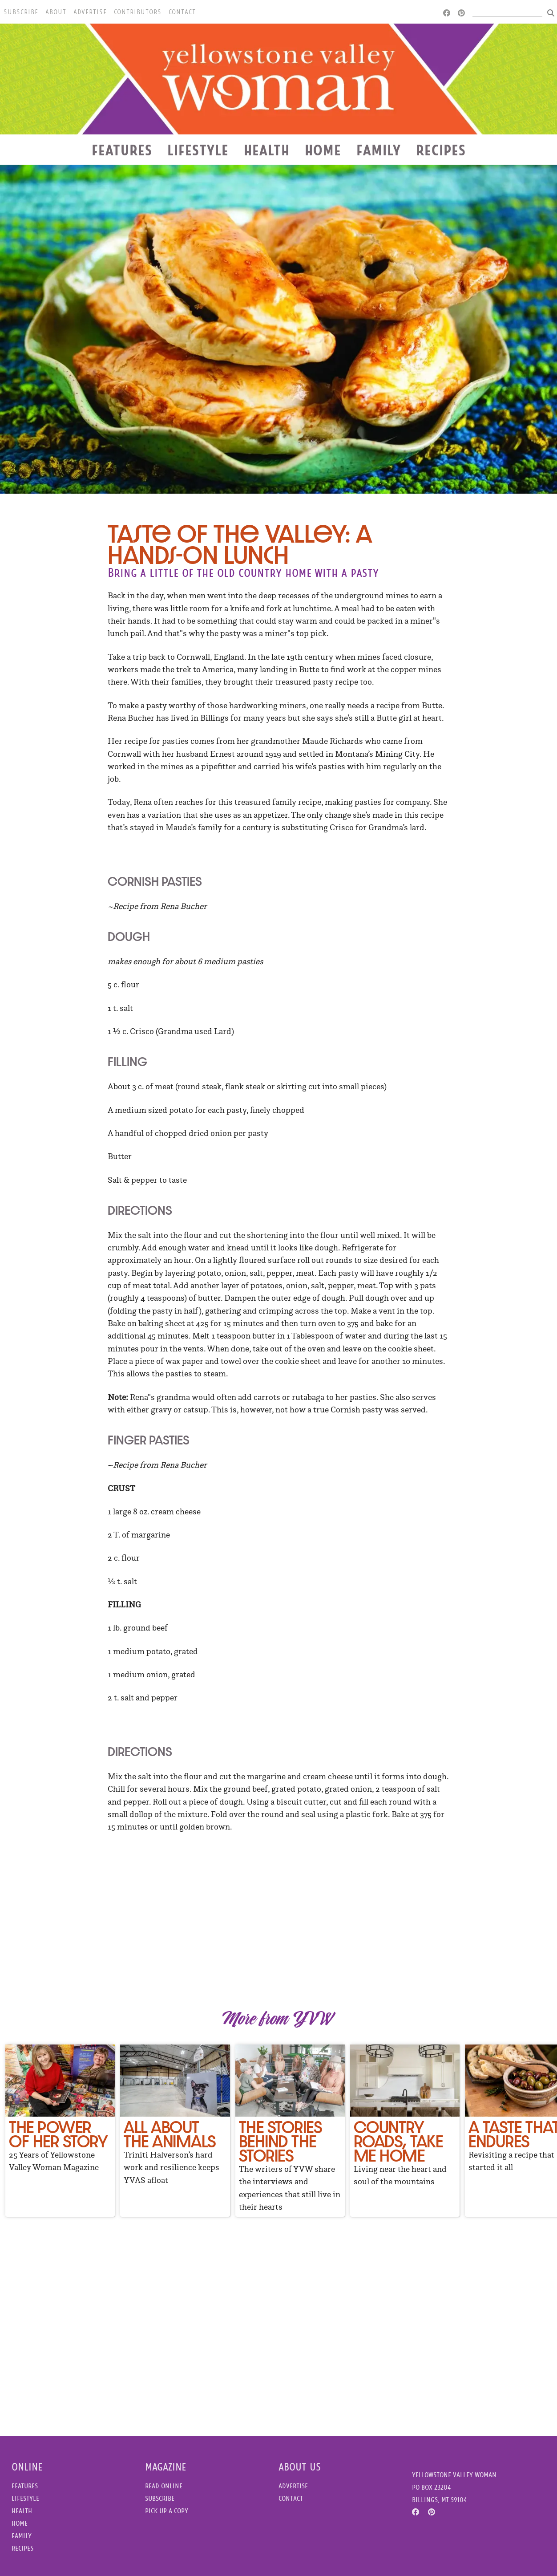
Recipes (441, 150)
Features (122, 150)
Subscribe (21, 12)
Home (323, 150)
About (55, 12)
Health (267, 150)
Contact (182, 12)
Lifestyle (198, 150)
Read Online (163, 2486)
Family (378, 150)
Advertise (90, 12)
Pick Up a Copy (166, 2511)
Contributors (137, 12)
